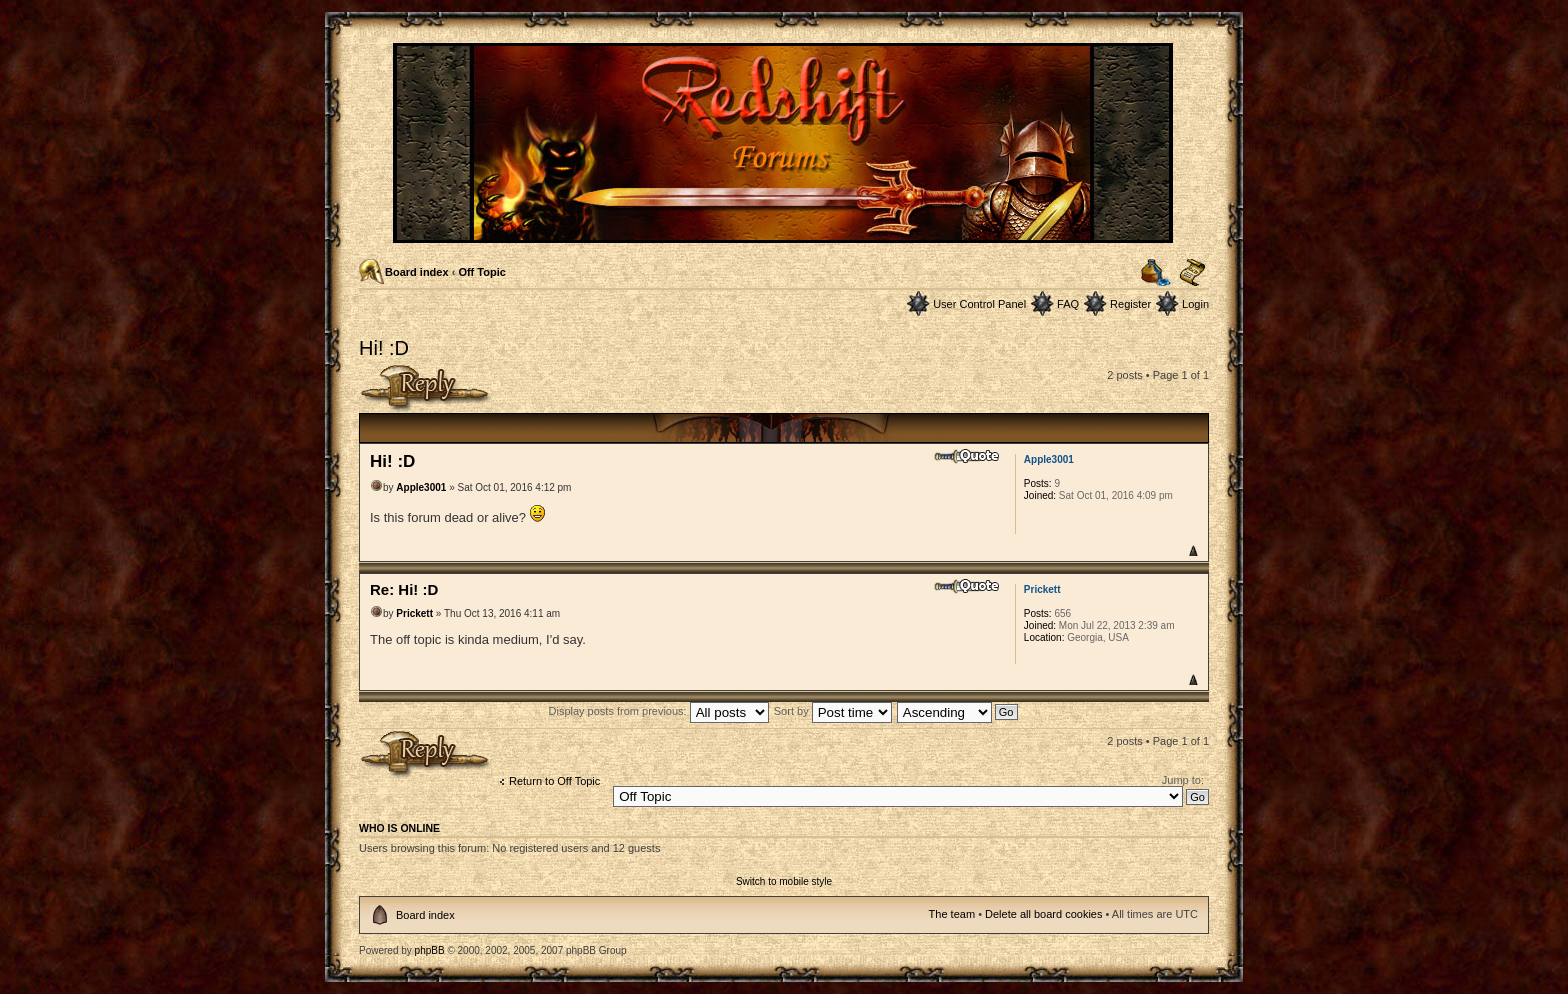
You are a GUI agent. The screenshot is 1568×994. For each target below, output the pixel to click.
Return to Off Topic (554, 781)
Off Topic (481, 272)
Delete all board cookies (1043, 914)
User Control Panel (979, 304)
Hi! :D (384, 348)
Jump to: (1183, 780)
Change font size (1192, 273)
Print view (1156, 272)
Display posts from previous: (659, 711)
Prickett (414, 613)
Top (1192, 550)
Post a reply (425, 388)
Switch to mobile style (784, 881)
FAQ (1068, 304)
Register (1130, 304)
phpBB (430, 950)
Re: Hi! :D (404, 589)
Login (1195, 304)
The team (952, 914)
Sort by (833, 711)
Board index (417, 272)
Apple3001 (421, 487)
